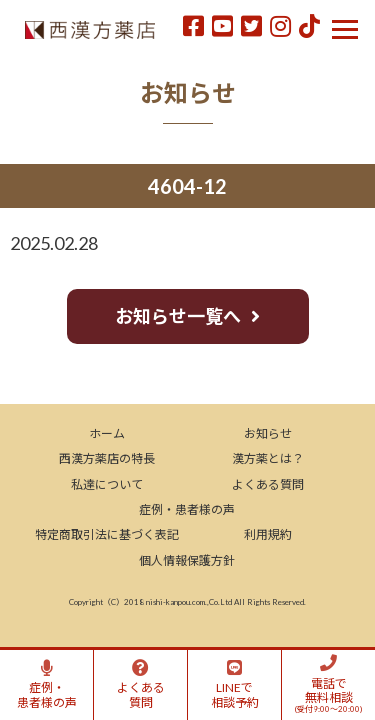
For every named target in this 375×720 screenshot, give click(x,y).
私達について (107, 484)
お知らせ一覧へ (178, 316)
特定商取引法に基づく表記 (107, 534)
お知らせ (268, 433)
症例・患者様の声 (187, 509)
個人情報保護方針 (187, 560)
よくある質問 (268, 484)
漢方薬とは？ (268, 458)
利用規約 (268, 534)
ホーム (107, 433)
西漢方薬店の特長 (107, 458)
